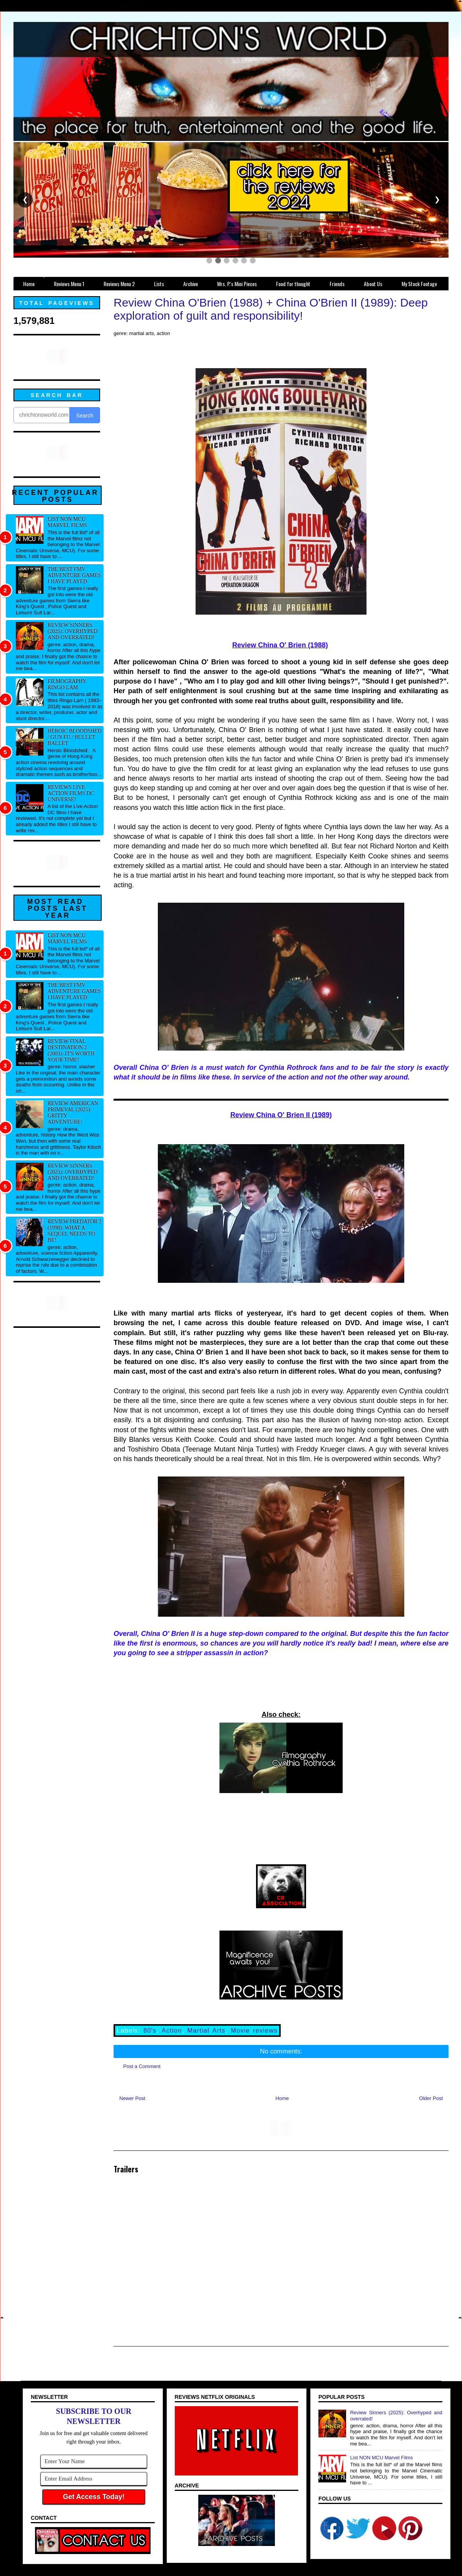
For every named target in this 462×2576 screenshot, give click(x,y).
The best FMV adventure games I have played (74, 575)
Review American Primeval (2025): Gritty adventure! (73, 1112)
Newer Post (132, 2098)
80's (149, 2030)
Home (282, 2098)
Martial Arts (206, 2030)
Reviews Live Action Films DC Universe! (71, 793)
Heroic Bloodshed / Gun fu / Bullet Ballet (75, 737)
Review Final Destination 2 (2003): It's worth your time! (71, 1050)
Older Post (431, 2098)
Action (172, 2030)
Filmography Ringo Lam (67, 684)
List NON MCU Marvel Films (67, 522)
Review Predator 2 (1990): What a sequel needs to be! (75, 1230)
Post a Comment (142, 2066)
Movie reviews (254, 2030)
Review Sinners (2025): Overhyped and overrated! (73, 631)
